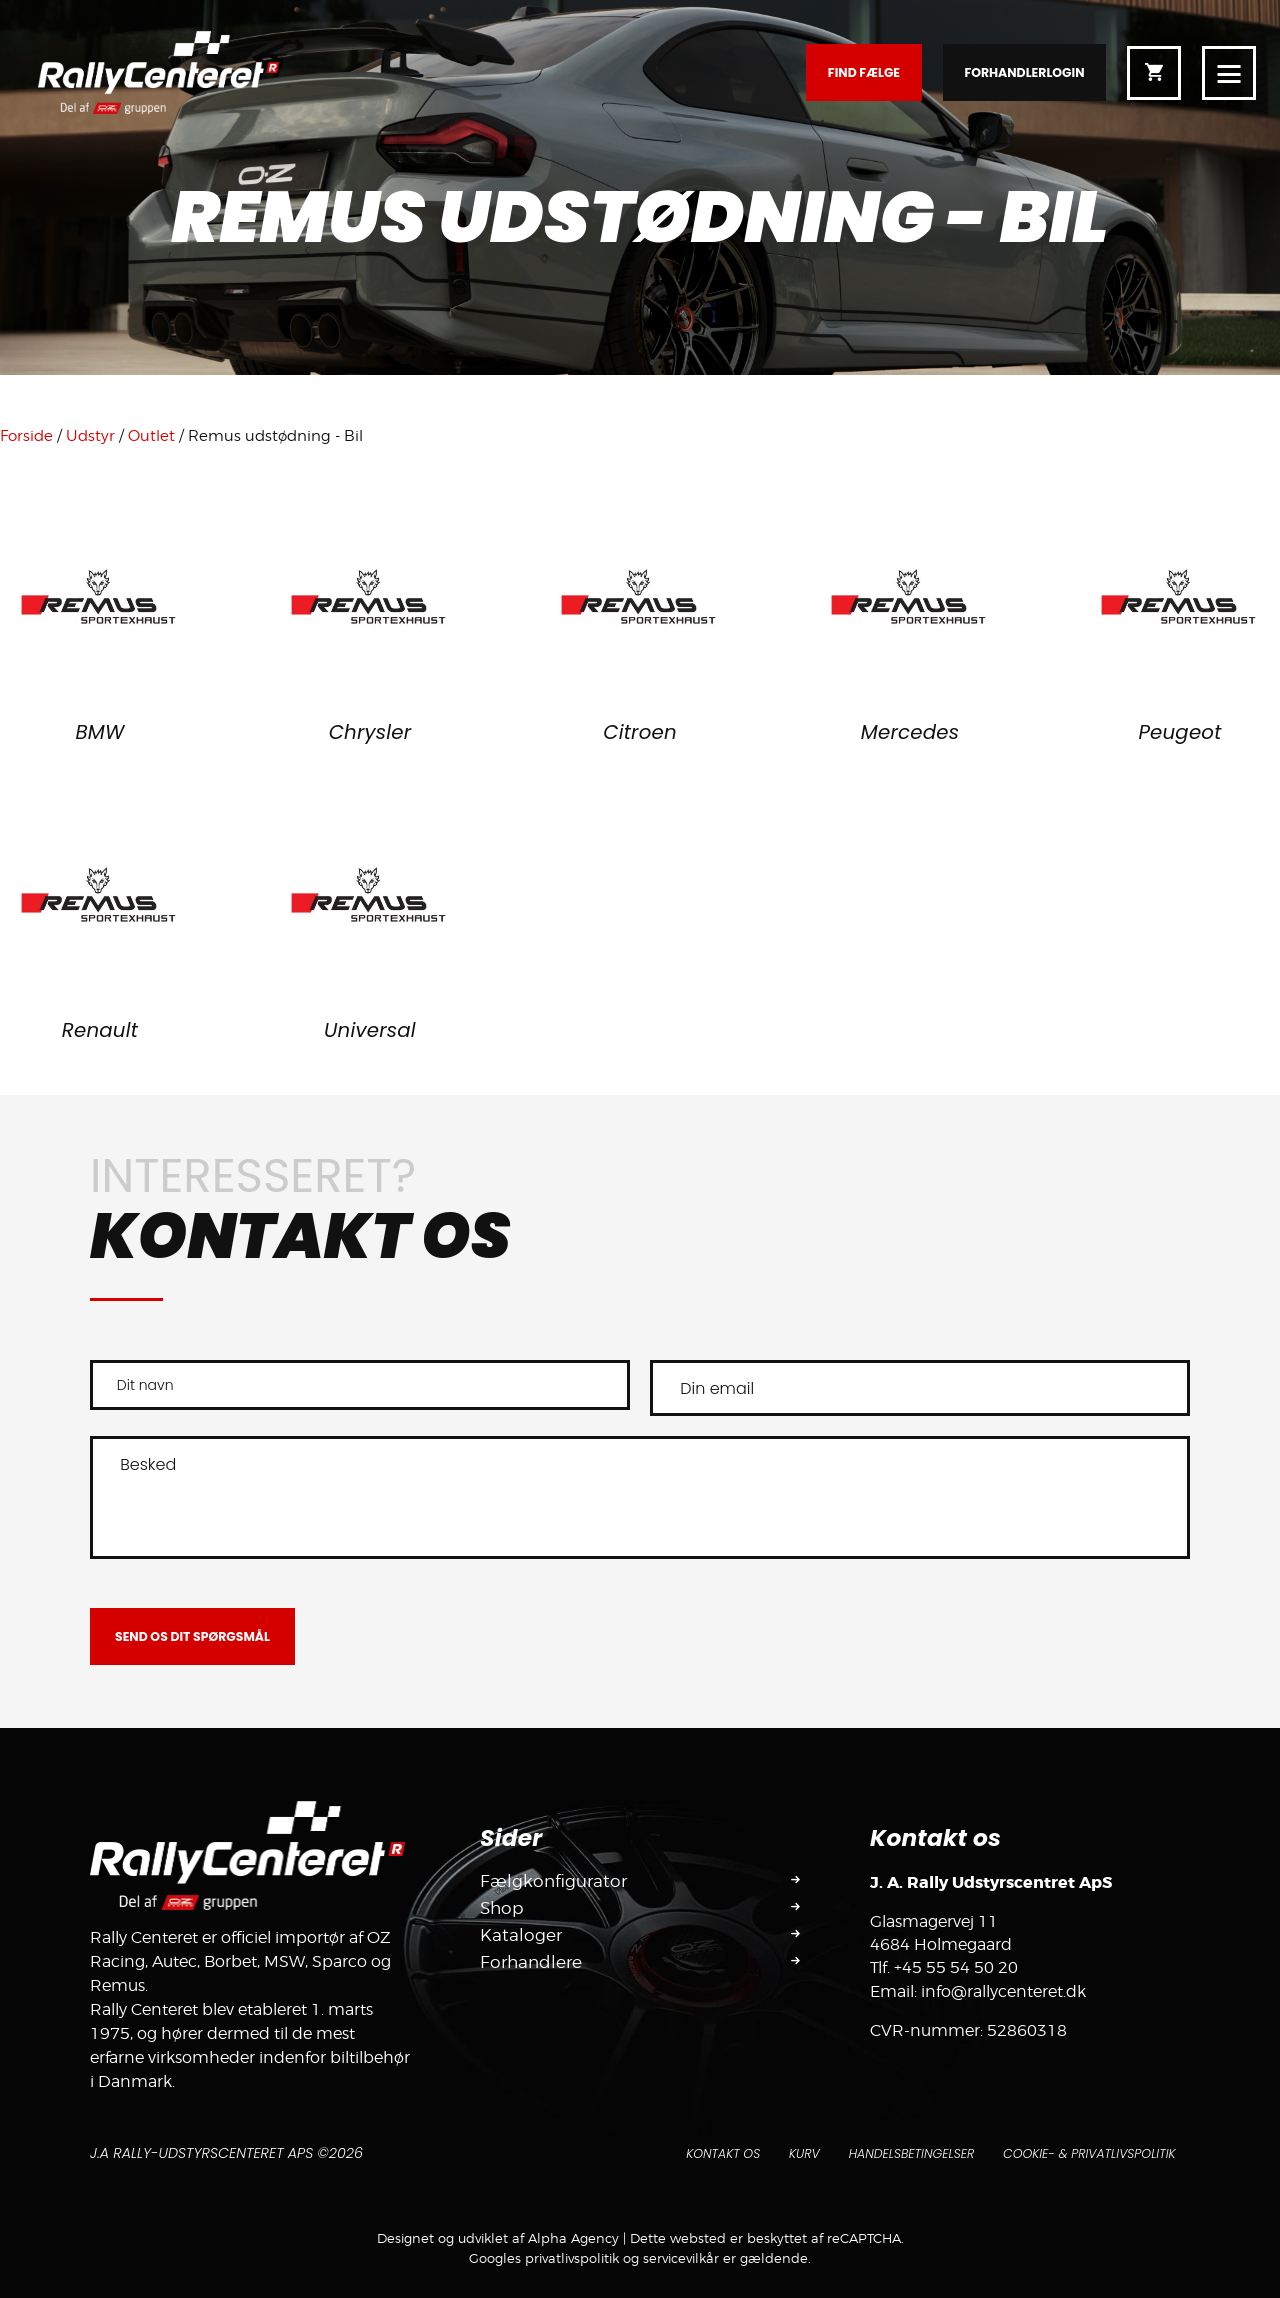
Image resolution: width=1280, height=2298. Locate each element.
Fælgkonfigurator (556, 1881)
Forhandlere (534, 1964)
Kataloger (522, 1936)
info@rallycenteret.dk (1003, 1991)
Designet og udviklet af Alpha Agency (498, 2238)
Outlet (151, 436)
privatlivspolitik (572, 2258)
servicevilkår (681, 2258)
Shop (503, 1908)
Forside (26, 436)
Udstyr (90, 436)
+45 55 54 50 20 (956, 1967)
